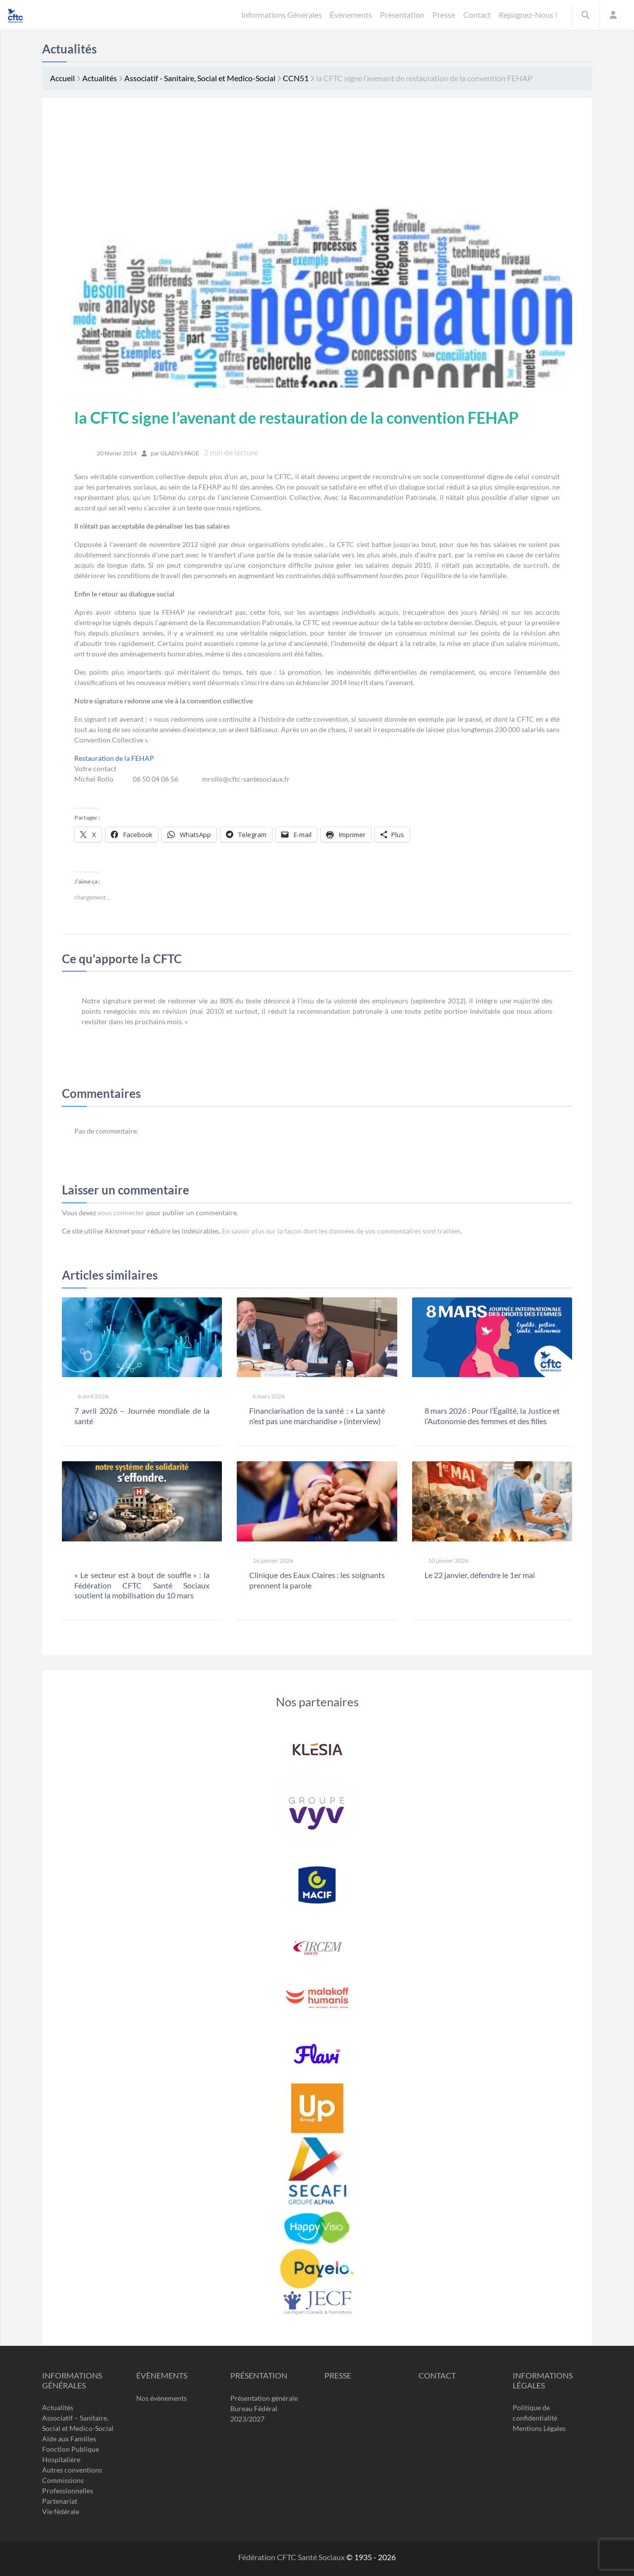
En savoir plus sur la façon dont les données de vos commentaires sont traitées (341, 1231)
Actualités (99, 78)
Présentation (258, 2375)
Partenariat (59, 2501)
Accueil (62, 78)
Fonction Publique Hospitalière (70, 2454)
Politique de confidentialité (535, 2412)
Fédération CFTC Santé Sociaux (292, 2557)
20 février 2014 (117, 453)
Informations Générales (72, 2380)
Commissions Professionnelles (67, 2485)
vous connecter (121, 1212)
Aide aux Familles (69, 2438)
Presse (337, 2375)
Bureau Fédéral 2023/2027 (253, 2413)
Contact (437, 2375)
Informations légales (543, 2380)
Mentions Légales (539, 2428)
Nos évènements (161, 2397)
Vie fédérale (60, 2511)
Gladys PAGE (179, 453)
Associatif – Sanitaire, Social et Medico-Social (77, 2423)
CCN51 (296, 78)
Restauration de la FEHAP (114, 758)
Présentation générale (264, 2397)
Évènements (161, 2375)
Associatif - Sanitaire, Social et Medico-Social (199, 78)
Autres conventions (72, 2470)
